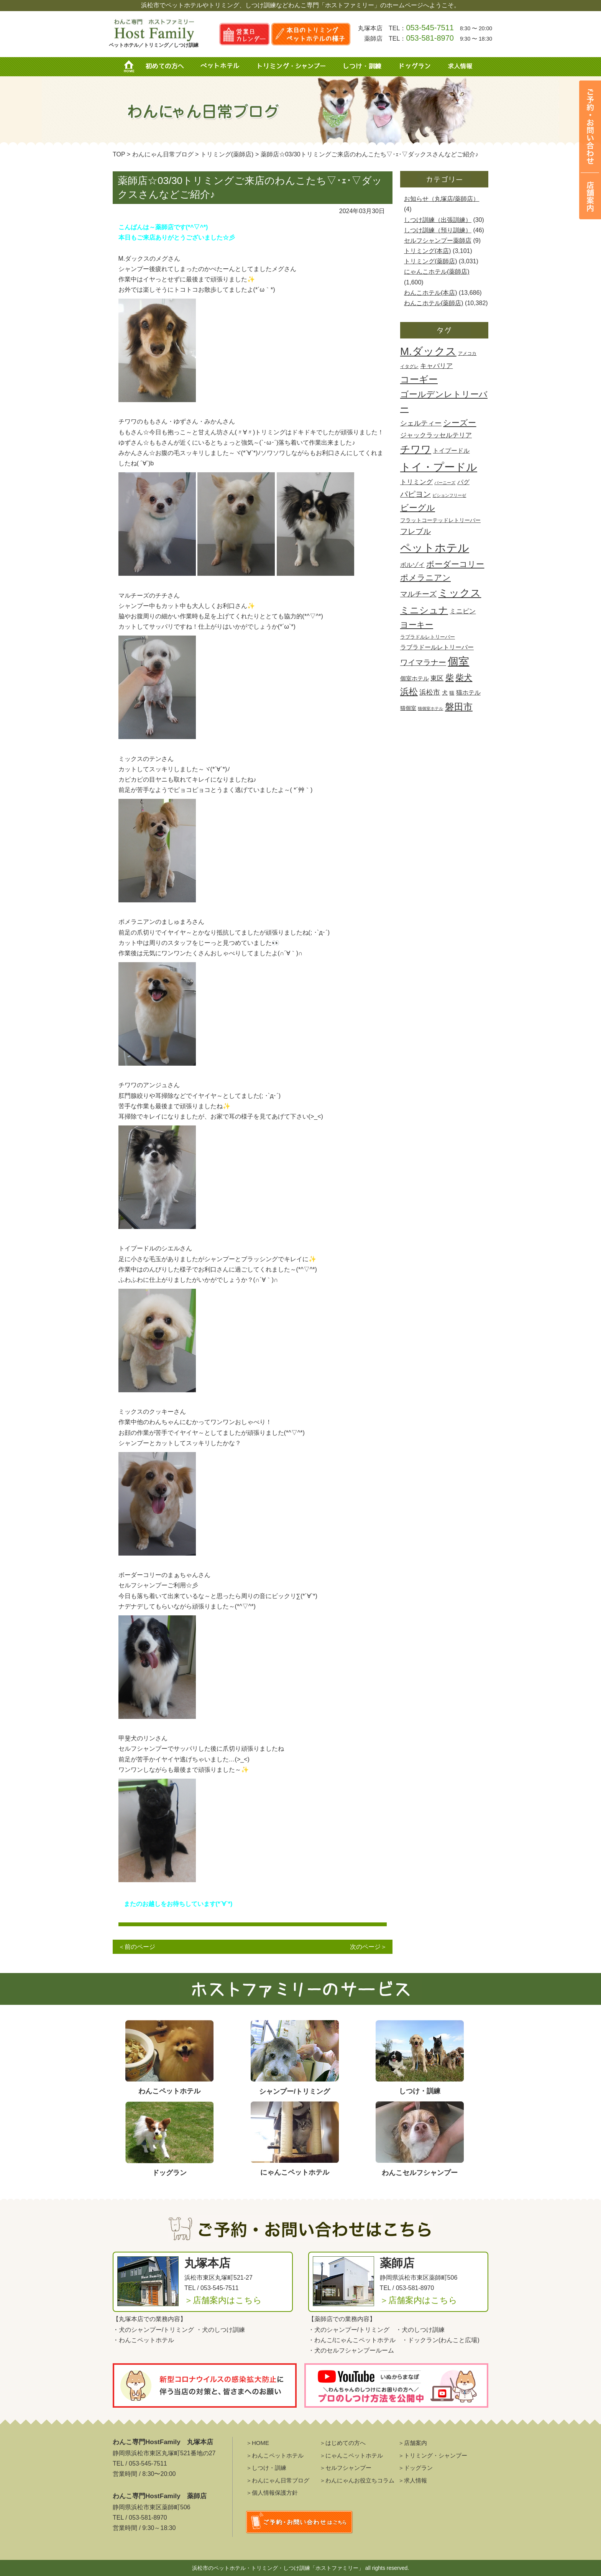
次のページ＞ (368, 1947)
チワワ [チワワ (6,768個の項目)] (415, 449)
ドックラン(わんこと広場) (443, 2340)
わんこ (323, 2340)
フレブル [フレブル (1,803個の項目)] (415, 531)
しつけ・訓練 (361, 66)
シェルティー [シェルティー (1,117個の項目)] (421, 423)
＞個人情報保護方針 (272, 2492)
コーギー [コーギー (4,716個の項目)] (419, 379)
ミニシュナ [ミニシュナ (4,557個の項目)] (424, 610)
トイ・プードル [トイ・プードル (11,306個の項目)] (438, 467)
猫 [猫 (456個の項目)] (451, 693)
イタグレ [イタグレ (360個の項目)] (409, 366)
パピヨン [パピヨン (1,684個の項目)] (415, 494)
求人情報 (457, 66)
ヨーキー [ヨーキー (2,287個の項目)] (416, 624)
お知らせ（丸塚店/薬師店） (441, 199)
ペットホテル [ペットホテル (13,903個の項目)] (434, 547)
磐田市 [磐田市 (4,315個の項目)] (459, 707)
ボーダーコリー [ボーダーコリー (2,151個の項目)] (455, 564)
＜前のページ (136, 1947)
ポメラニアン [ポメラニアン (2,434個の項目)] (425, 577)
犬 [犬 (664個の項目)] (445, 692)
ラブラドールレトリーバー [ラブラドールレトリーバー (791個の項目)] (437, 647)
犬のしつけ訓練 (223, 2329)
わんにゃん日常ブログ (163, 154)
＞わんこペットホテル (275, 2455)
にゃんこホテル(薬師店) (437, 271)
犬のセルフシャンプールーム (354, 2350)
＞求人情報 (412, 2480)
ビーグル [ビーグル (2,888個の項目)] (417, 508)
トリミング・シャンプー (294, 66)
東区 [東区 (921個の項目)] (436, 678)
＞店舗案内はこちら (223, 2300)
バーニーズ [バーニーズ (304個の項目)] (444, 482)
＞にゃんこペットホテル (351, 2455)
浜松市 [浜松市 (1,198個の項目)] (429, 692)
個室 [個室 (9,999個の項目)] (458, 661)
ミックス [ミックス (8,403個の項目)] (459, 593)
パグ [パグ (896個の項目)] (463, 481)
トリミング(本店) (427, 251)
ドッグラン (414, 66)
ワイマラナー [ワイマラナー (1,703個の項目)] (423, 662)
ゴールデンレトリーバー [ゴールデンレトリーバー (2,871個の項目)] (444, 401)
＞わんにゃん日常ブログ (277, 2480)
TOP (119, 154)
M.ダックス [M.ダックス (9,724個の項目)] (428, 351)
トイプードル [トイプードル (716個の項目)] (451, 450)
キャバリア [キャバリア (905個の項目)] (436, 366)
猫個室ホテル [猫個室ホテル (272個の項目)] (430, 708)
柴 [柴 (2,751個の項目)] (449, 677)
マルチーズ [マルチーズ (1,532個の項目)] (418, 594)
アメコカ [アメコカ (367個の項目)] (467, 353)
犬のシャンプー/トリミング (156, 2329)
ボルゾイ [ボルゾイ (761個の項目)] (412, 565)
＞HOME (257, 2443)
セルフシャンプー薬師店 (437, 240)
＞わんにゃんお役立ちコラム (357, 2480)
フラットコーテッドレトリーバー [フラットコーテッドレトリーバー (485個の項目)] (440, 520)
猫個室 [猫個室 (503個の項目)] (408, 708)
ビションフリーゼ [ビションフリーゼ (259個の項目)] (449, 495)
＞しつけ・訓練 (266, 2467)
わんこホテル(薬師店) (433, 303)
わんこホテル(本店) (430, 292)
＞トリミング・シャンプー (432, 2455)
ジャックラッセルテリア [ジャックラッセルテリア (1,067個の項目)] (436, 435)
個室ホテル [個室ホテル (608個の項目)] (414, 678)
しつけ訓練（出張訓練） (437, 220)
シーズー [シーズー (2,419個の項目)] (459, 422)
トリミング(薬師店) (430, 261)
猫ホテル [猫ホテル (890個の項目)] (468, 692)
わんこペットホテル (146, 2340)
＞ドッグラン (415, 2467)
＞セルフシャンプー (345, 2467)
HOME (131, 66)
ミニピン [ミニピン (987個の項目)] (463, 611)
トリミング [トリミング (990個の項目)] (416, 482)
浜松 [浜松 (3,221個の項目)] (409, 692)
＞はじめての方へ (343, 2443)
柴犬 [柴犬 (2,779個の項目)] (463, 677)
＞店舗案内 (412, 2443)
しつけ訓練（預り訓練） (437, 230)
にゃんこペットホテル (365, 2340)
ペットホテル (221, 66)
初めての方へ (164, 66)
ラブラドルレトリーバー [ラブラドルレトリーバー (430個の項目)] (427, 637)
